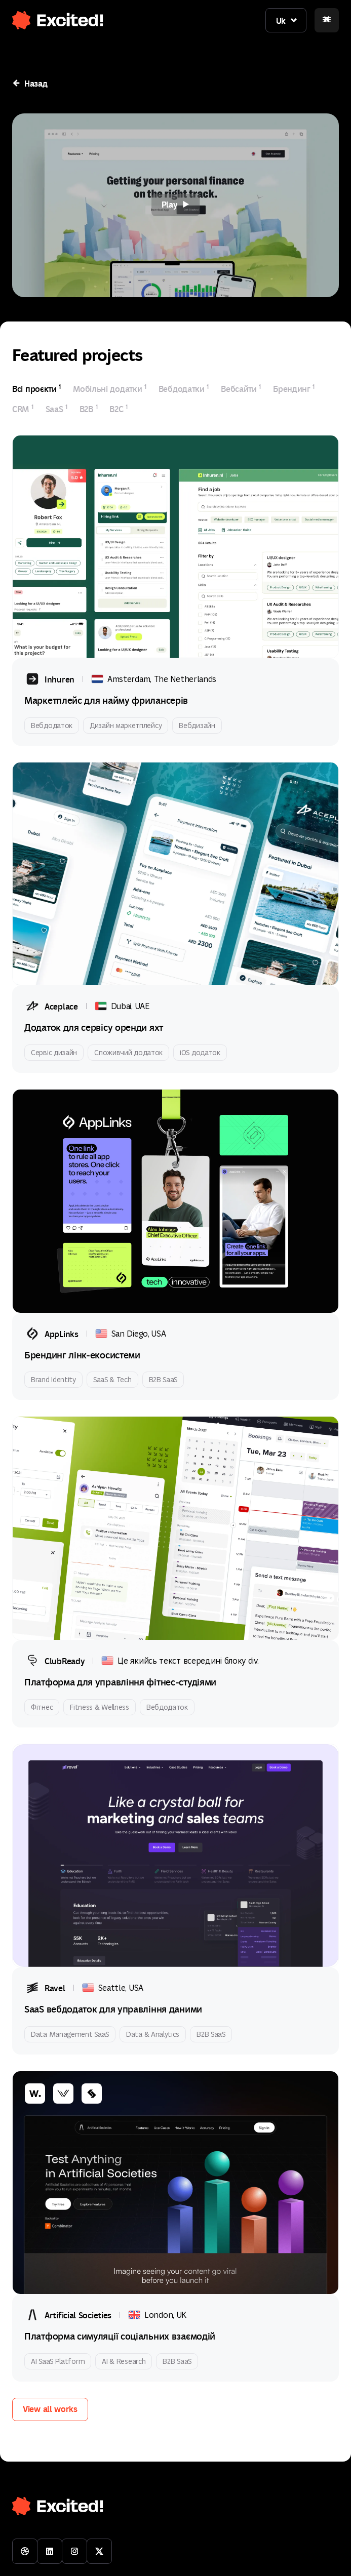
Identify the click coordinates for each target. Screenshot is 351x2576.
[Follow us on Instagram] (74, 2551)
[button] (52, 16)
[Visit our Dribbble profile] (24, 2551)
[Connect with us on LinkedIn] (49, 2551)
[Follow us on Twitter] (99, 2551)
